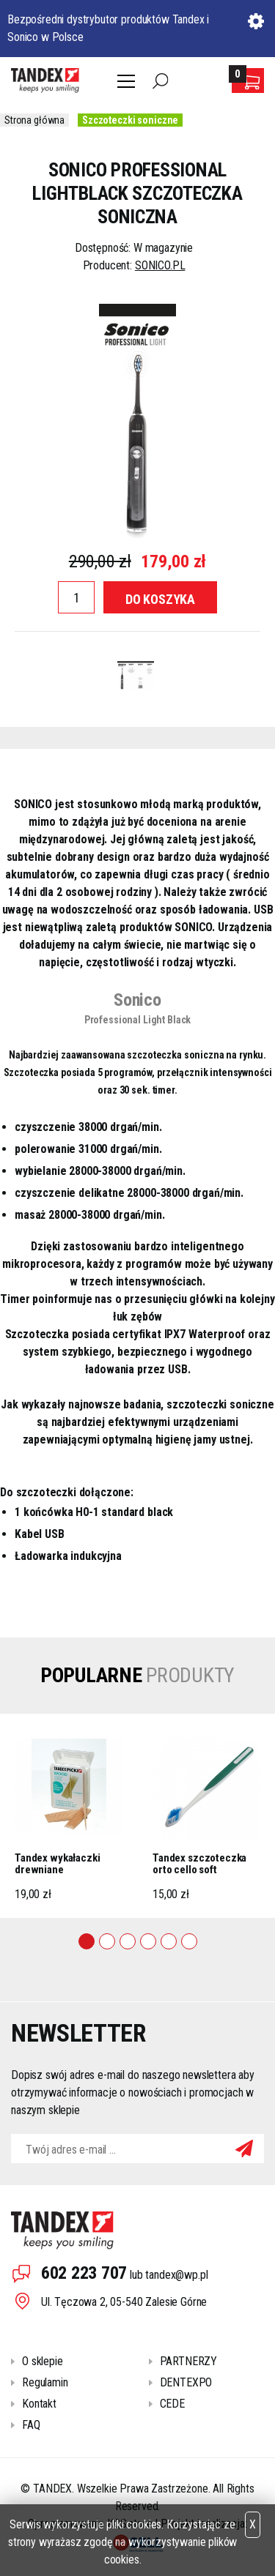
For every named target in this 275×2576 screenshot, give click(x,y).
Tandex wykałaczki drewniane (57, 1863)
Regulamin (45, 2382)
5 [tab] (169, 1941)
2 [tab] (107, 1941)
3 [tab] (128, 1941)
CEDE (172, 2404)
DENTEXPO (186, 2382)
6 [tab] (189, 1941)
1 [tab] (86, 1941)
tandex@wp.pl (176, 2275)
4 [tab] (148, 1941)
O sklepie (42, 2361)
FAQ (31, 2425)
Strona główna (34, 120)
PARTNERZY (189, 2361)
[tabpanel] (69, 1816)
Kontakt (39, 2404)
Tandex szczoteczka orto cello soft (199, 1863)
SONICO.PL (160, 265)
